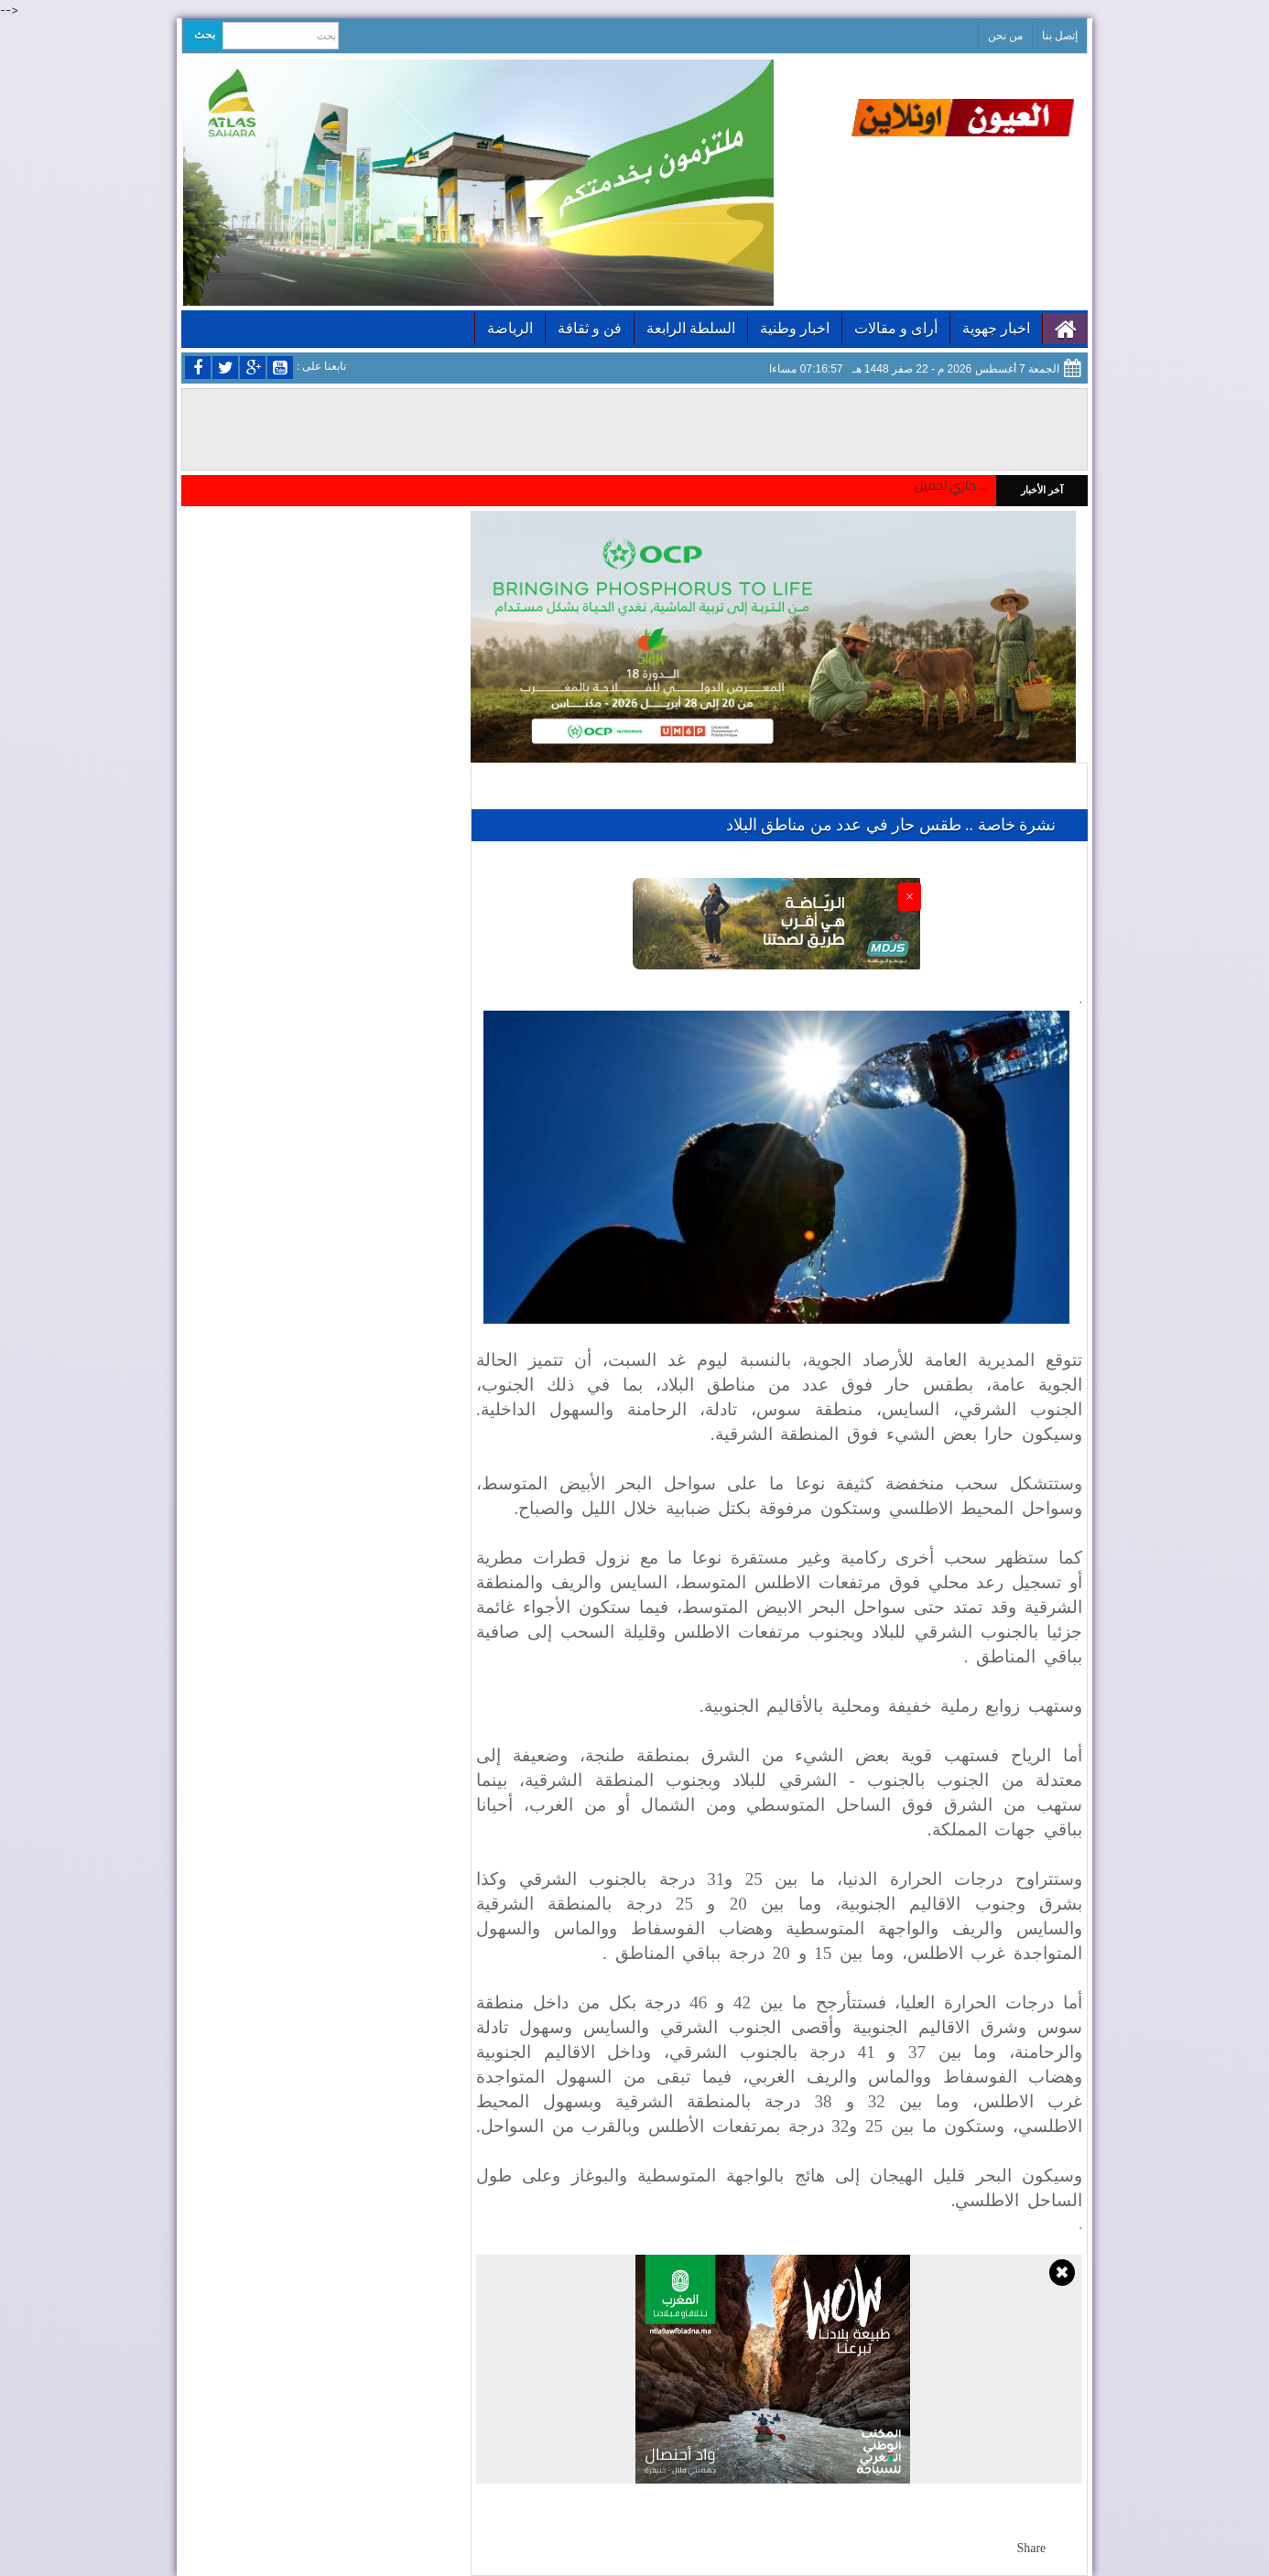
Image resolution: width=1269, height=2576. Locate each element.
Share (1031, 2548)
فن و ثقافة (590, 328)
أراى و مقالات (896, 328)
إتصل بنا (1060, 35)
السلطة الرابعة (690, 328)
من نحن (1005, 35)
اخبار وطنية (795, 328)
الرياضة (510, 328)
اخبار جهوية (996, 328)
